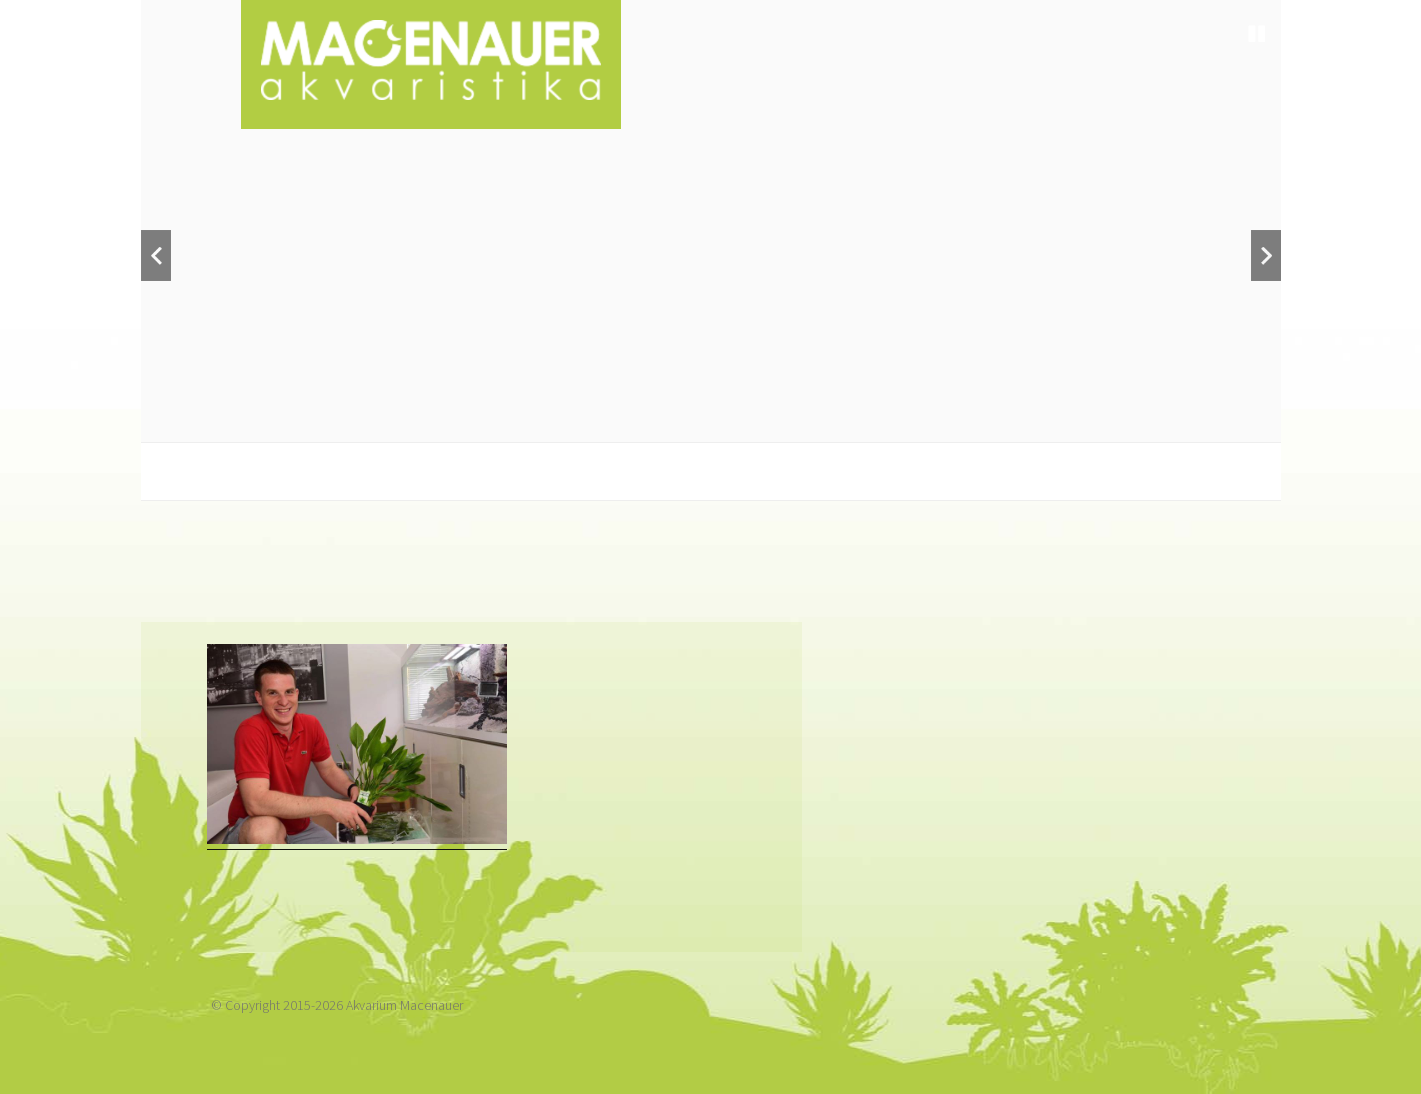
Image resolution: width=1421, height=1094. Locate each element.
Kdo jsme (277, 528)
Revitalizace (670, 528)
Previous (156, 255)
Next (1266, 255)
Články (1026, 528)
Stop (1257, 34)
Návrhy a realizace (464, 528)
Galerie (913, 528)
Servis (805, 528)
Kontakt (1147, 528)
